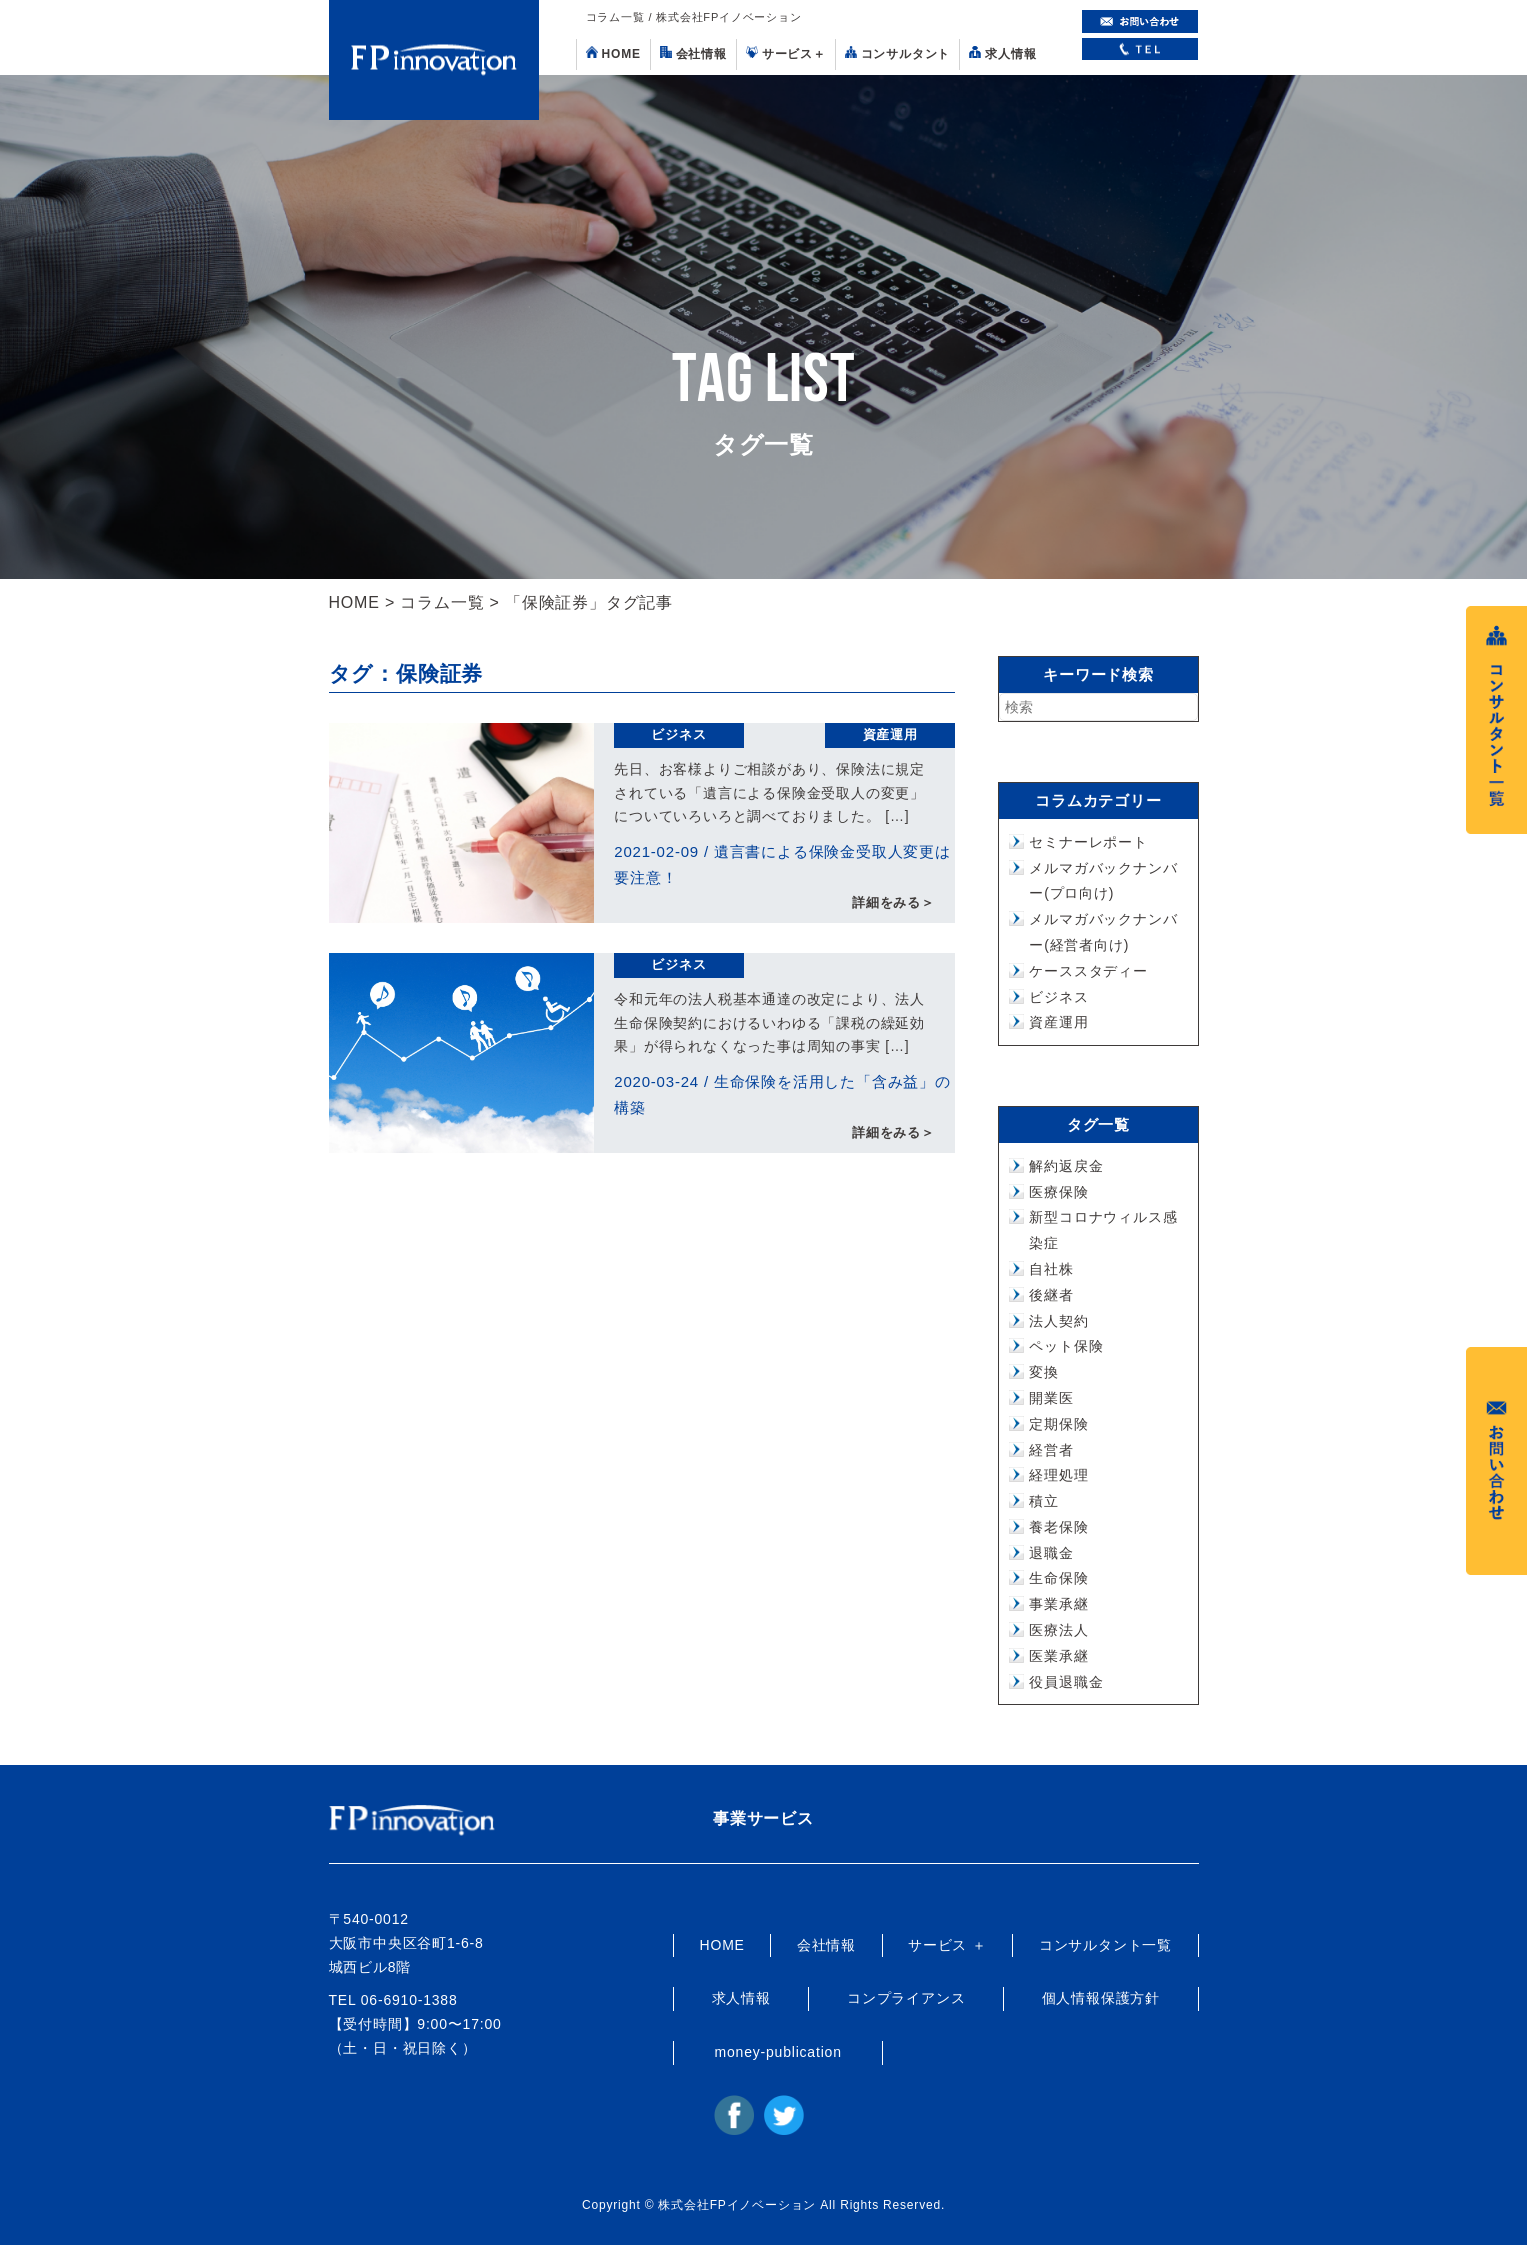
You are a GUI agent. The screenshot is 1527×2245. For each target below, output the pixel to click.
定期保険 (1058, 1424)
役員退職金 (1066, 1682)
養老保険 (1058, 1527)
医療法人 (1058, 1630)
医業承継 (1058, 1656)
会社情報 (693, 53)
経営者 (1051, 1450)
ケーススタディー (1088, 971)
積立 (1044, 1501)
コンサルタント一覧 (1105, 1945)
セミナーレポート (1088, 842)
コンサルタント (898, 53)
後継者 (1051, 1295)
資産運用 (890, 734)
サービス (786, 53)
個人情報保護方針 (1101, 1998)
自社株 (1051, 1269)
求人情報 (1002, 53)
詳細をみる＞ (893, 903)
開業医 (1051, 1398)
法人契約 (1058, 1321)
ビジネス (678, 734)
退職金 (1051, 1553)
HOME (613, 53)
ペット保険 (1066, 1346)
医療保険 (1058, 1192)
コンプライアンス (906, 1998)
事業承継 (1058, 1604)
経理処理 (1058, 1475)
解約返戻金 (1066, 1166)
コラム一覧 (442, 602)
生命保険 (1058, 1578)
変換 (1044, 1372)
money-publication (778, 2052)
